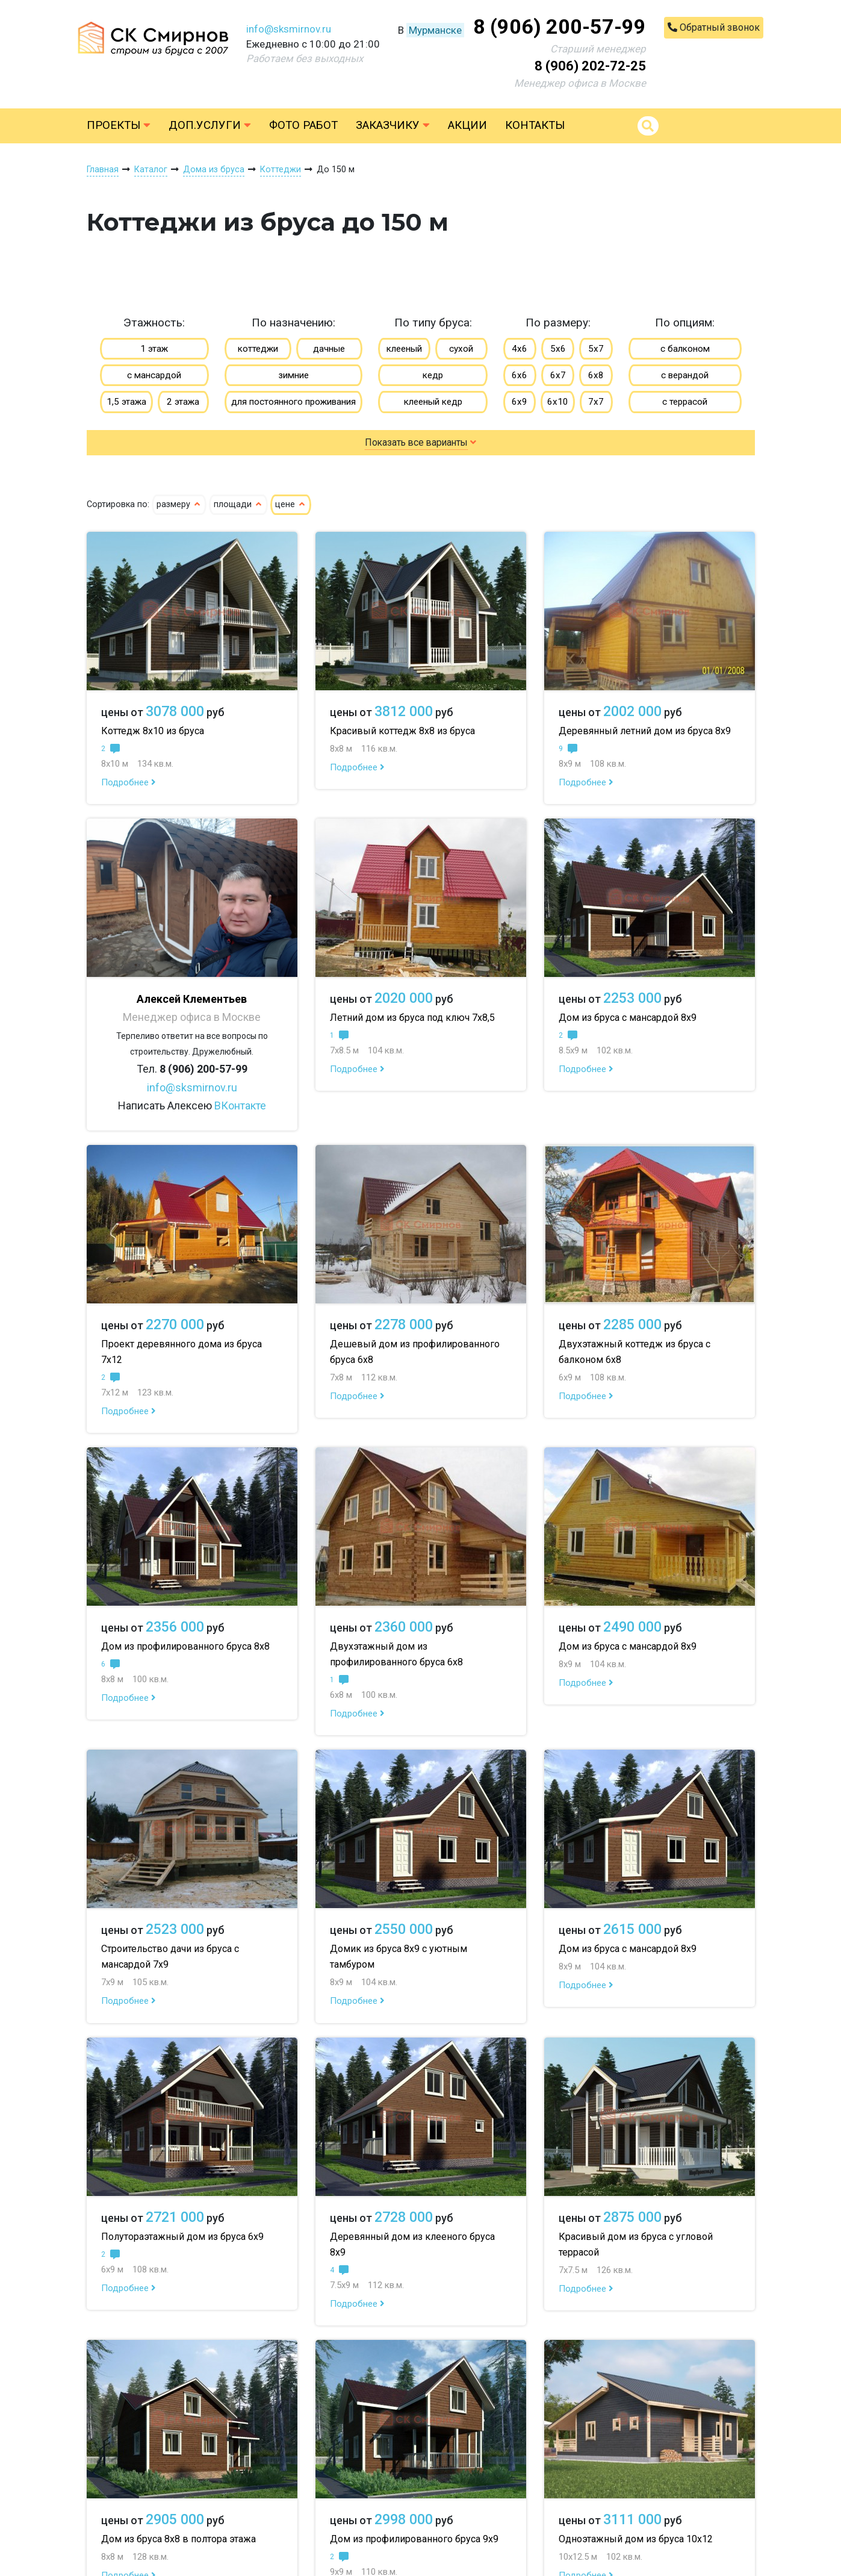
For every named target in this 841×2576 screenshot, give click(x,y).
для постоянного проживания (293, 401)
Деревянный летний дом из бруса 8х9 (645, 731)
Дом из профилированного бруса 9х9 (414, 2539)
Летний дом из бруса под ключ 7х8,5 (412, 1017)
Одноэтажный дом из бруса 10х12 (636, 2539)
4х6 (519, 348)
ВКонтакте (240, 1105)
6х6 (519, 375)
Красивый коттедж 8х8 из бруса (402, 731)
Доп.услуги (210, 125)
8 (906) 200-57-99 (559, 26)
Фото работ (303, 125)
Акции (467, 125)
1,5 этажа (126, 401)
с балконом (685, 348)
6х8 (596, 375)
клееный (404, 348)
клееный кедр (433, 401)
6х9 (519, 401)
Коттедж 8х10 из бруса (152, 731)
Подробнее (128, 782)
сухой (461, 348)
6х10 (557, 401)
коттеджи (258, 348)
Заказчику (393, 125)
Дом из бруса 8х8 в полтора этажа (178, 2539)
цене (290, 504)
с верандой (685, 375)
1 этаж (154, 348)
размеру (179, 504)
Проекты (119, 125)
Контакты (535, 125)
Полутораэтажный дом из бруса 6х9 (182, 2236)
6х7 (558, 375)
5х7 (596, 348)
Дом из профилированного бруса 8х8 (185, 1646)
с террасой (684, 401)
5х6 (558, 348)
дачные (329, 348)
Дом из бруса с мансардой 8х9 (628, 1017)
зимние (293, 375)
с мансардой (154, 375)
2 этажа (183, 401)
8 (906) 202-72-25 (590, 65)
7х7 (596, 401)
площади (238, 504)
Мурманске (435, 30)
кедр (433, 375)
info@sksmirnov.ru (288, 29)
